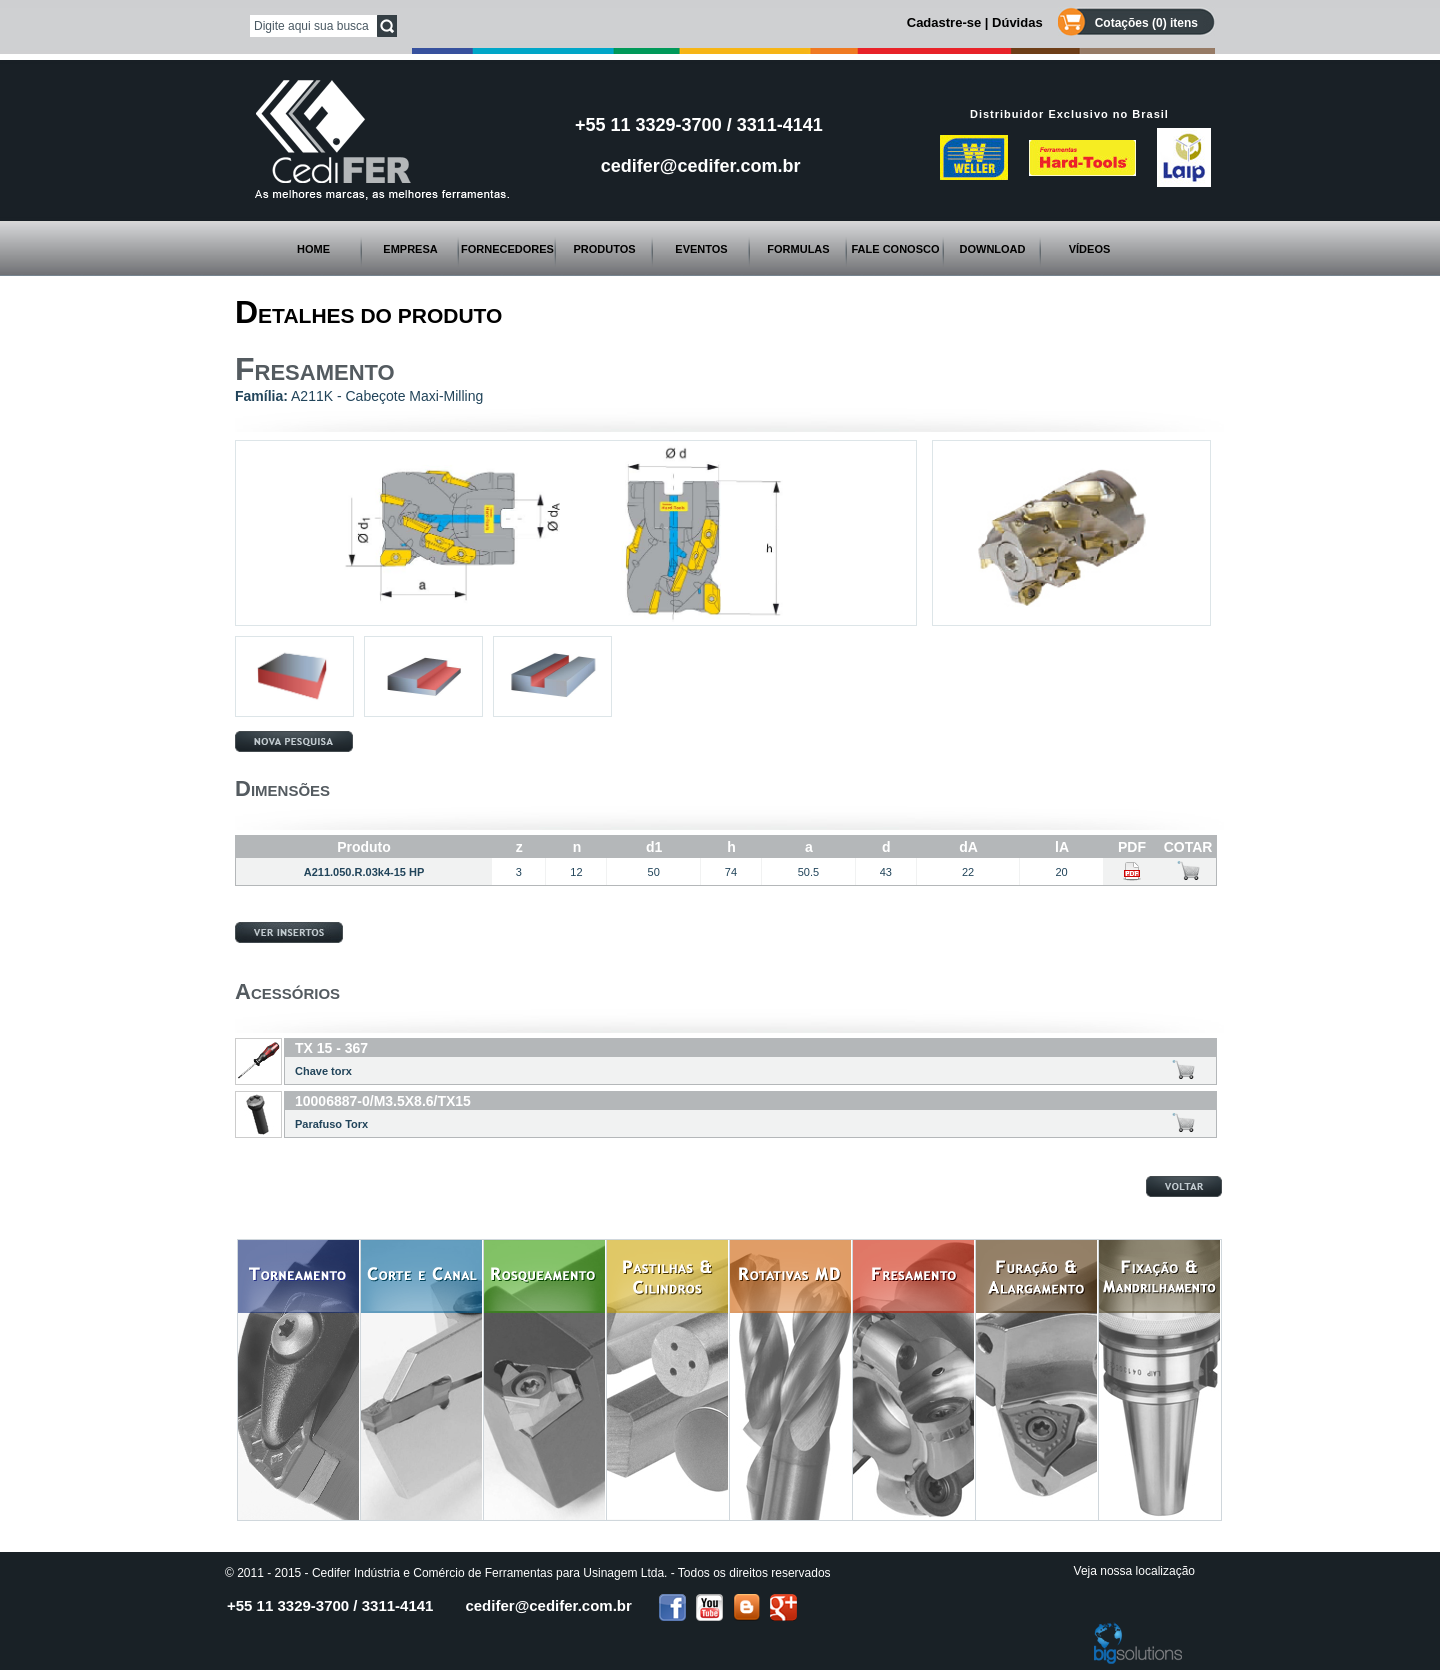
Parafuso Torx (331, 1124)
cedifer (548, 1605)
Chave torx (323, 1071)
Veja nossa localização (1134, 1571)
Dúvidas (1017, 22)
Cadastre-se (944, 22)
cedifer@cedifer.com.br (701, 166)
